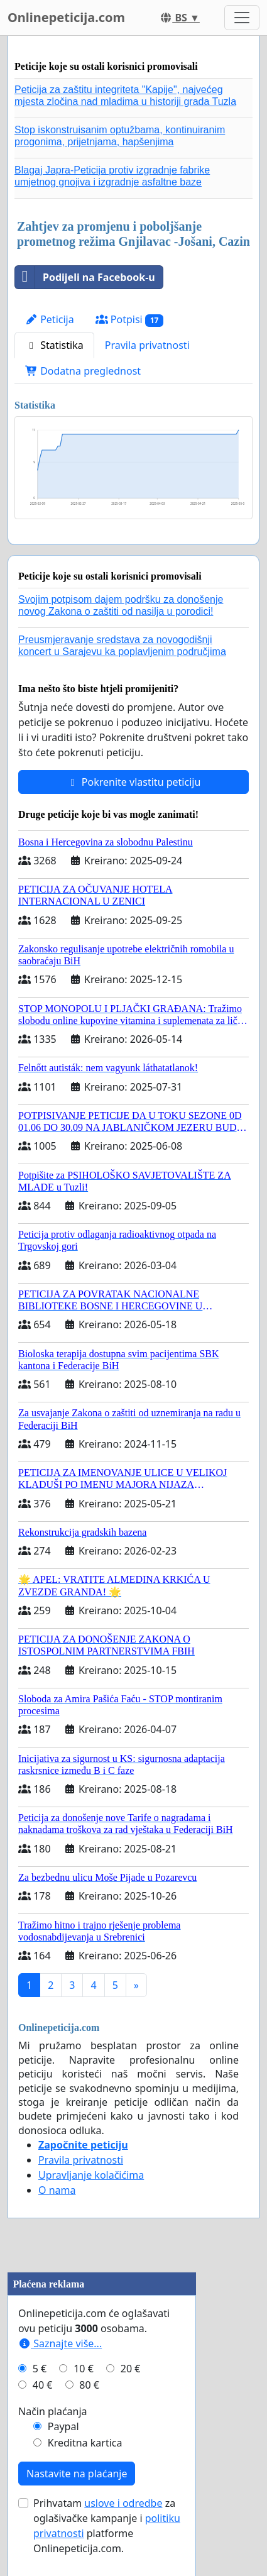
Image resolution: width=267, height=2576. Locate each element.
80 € (89, 2385)
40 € (43, 2385)
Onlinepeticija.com (66, 17)
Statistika (54, 345)
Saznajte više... (60, 2343)
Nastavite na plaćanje (76, 2473)
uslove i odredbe (123, 2503)
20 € (131, 2368)
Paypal (63, 2426)
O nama (56, 2190)
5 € (39, 2368)
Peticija (49, 319)
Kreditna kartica (85, 2443)
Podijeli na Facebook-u (85, 277)
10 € (84, 2368)
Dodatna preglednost (83, 371)
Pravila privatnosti (147, 345)
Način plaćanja (52, 2411)
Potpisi (129, 319)
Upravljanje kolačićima (91, 2175)
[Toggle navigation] (241, 17)
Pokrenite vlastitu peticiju (134, 782)
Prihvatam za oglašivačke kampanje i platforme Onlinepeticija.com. (106, 2525)
